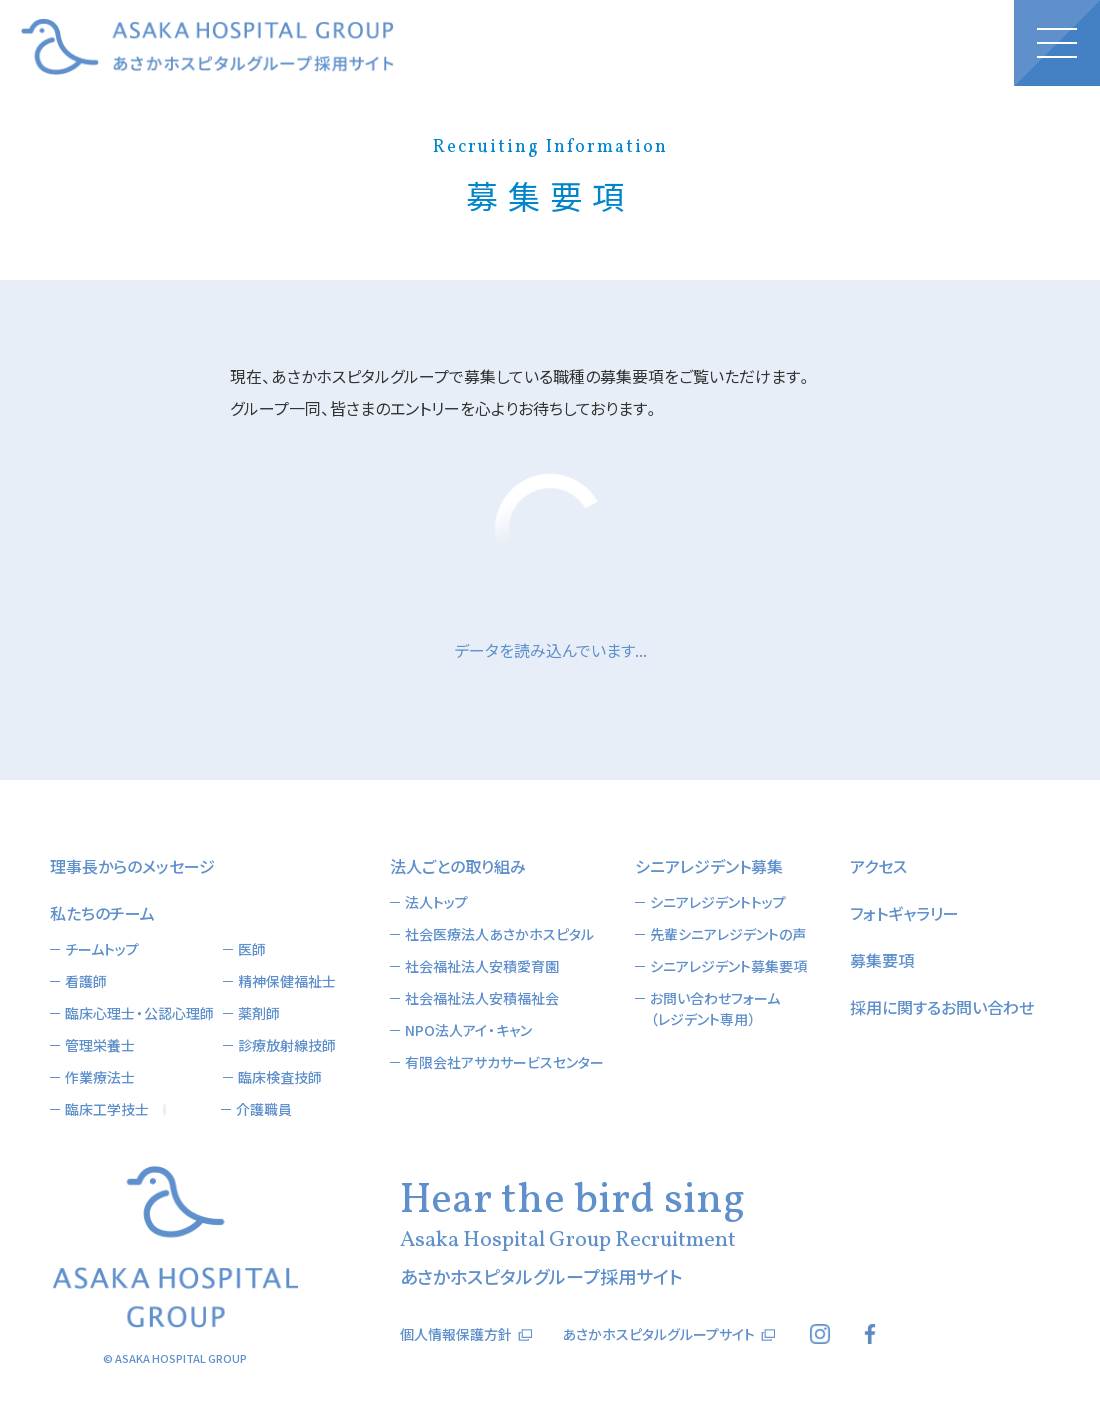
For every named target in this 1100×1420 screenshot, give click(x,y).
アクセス (878, 866)
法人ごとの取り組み (458, 866)
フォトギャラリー (904, 913)
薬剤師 (259, 1013)
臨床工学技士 (107, 1109)
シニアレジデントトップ (718, 902)
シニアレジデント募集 (709, 866)
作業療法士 (100, 1077)
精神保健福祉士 (287, 981)
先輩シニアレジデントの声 (728, 934)
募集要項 (882, 960)
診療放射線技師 (287, 1045)
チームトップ (102, 949)
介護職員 (264, 1109)
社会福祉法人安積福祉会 (482, 998)
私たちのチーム (102, 913)
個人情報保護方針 (456, 1334)
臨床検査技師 (280, 1077)
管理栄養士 (100, 1045)
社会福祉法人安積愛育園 (482, 966)
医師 (252, 949)
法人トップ (436, 902)
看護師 (86, 981)
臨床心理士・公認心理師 (139, 1013)
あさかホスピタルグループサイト (658, 1334)
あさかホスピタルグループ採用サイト (207, 47)
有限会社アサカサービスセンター (504, 1062)
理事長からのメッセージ (132, 866)
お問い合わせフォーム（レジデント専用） (715, 1008)
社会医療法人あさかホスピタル (499, 934)
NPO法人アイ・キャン (468, 1030)
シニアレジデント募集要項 (728, 966)
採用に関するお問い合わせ (942, 1007)
